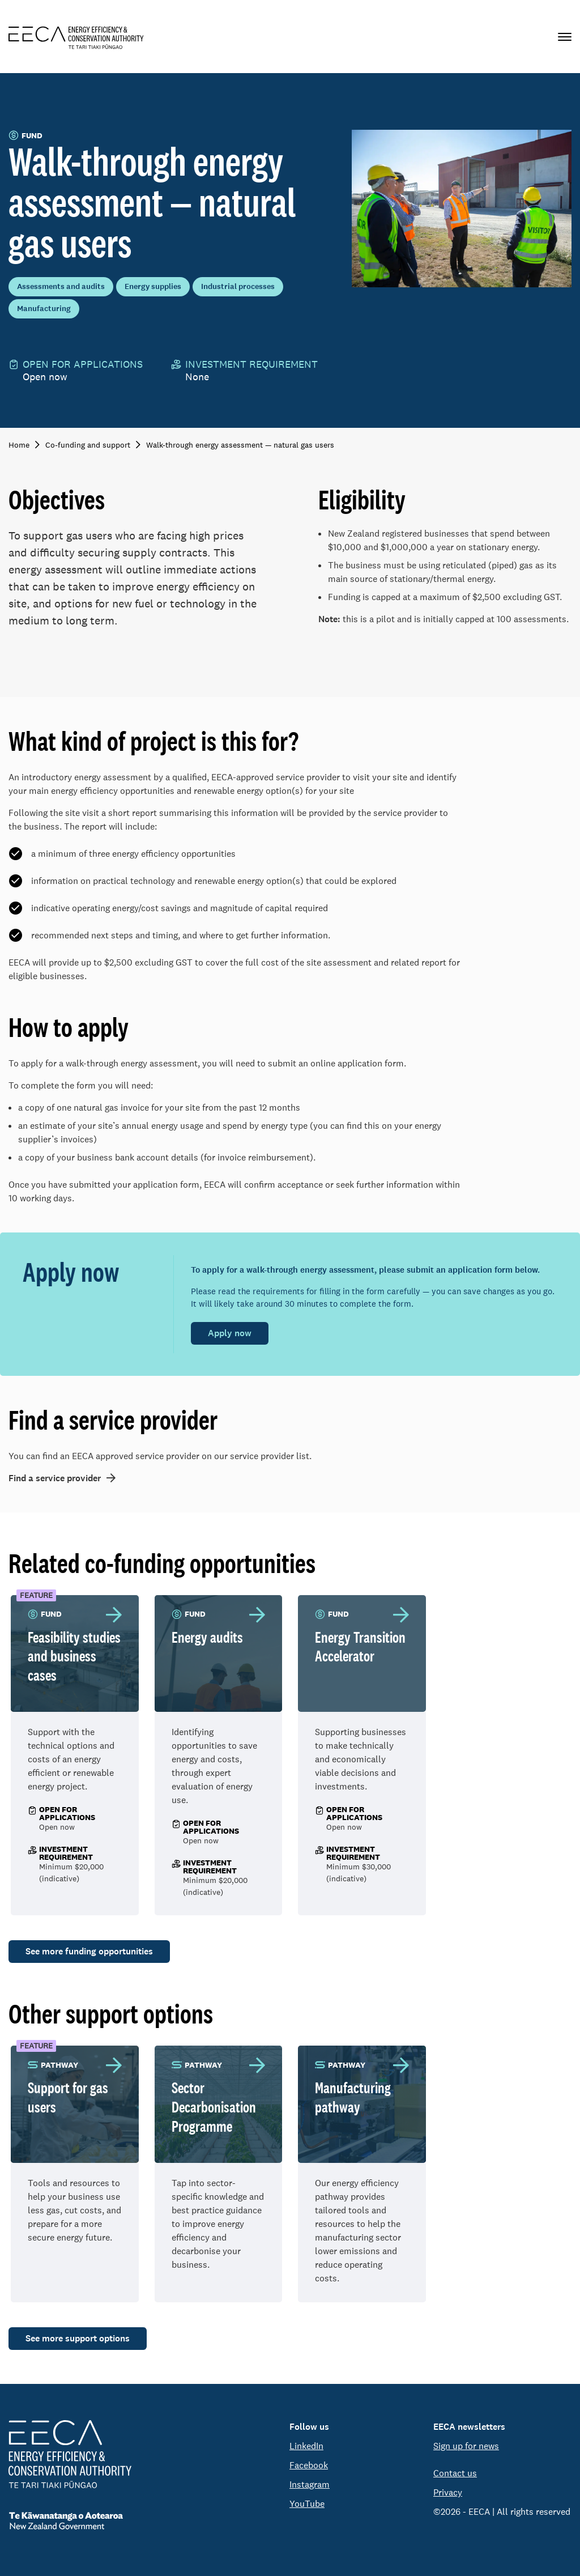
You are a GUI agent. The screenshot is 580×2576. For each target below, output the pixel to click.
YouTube (307, 2504)
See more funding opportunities (89, 1951)
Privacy (447, 2492)
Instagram (309, 2484)
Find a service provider (54, 1478)
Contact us (455, 2473)
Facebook (308, 2465)
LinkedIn (306, 2446)
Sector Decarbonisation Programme (214, 2106)
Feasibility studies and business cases (74, 1656)
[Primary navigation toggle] (565, 36)
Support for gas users (68, 2097)
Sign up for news (466, 2446)
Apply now (229, 1333)
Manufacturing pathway (353, 2097)
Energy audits (207, 1637)
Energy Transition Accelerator (360, 1647)
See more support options (77, 2338)
